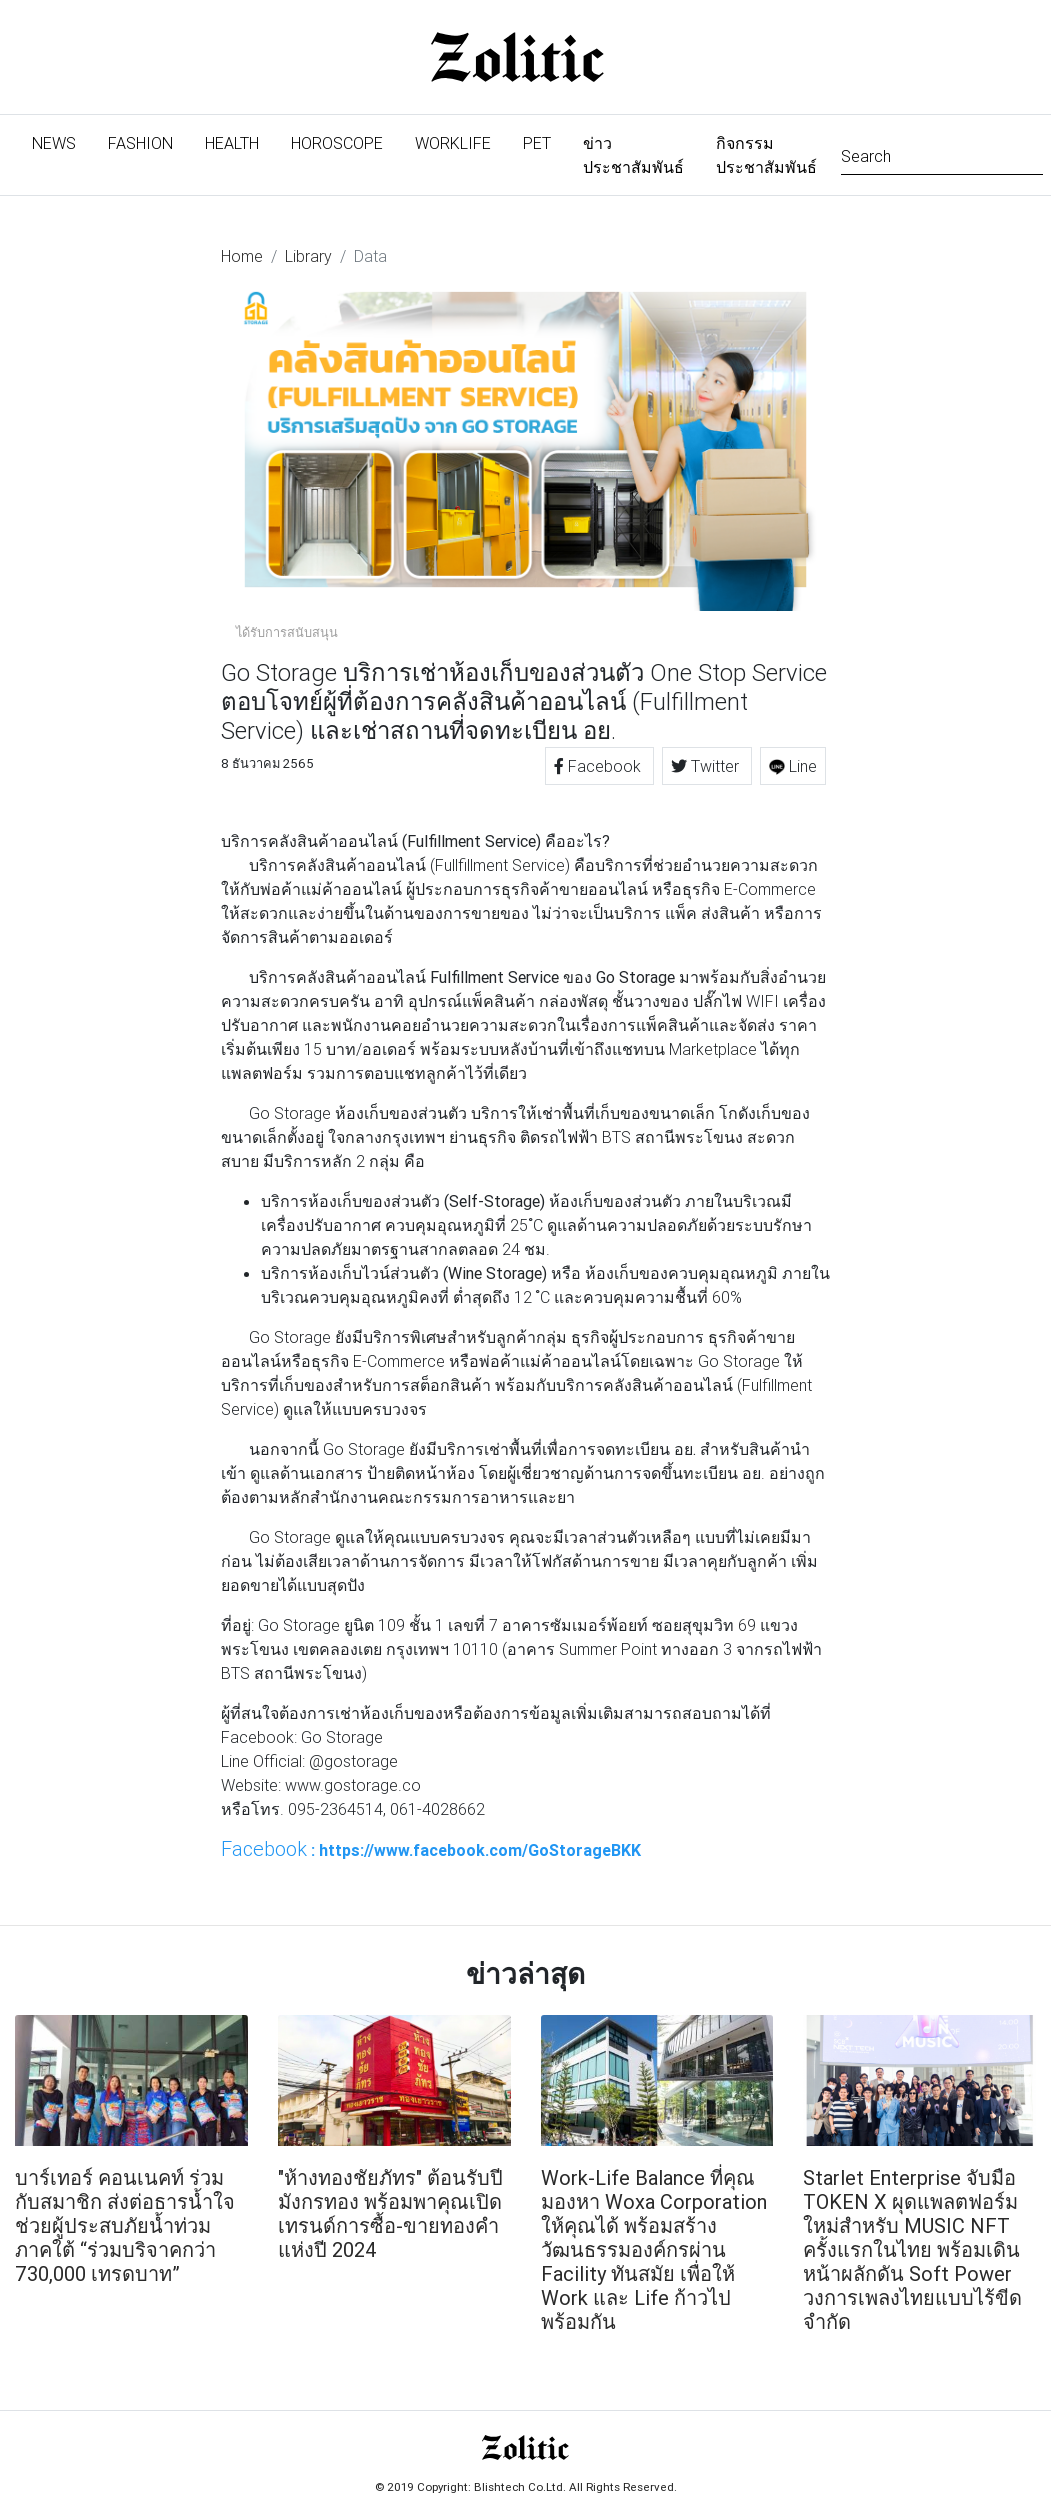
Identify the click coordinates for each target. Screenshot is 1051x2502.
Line (793, 766)
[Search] (942, 154)
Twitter (707, 766)
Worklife (453, 143)
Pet (537, 143)
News (62, 141)
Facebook (599, 766)
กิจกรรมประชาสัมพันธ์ (766, 155)
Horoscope (337, 143)
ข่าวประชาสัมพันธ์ (633, 155)
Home (242, 256)
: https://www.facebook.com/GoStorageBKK (431, 1849)
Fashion (140, 143)
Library (308, 256)
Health (232, 143)
